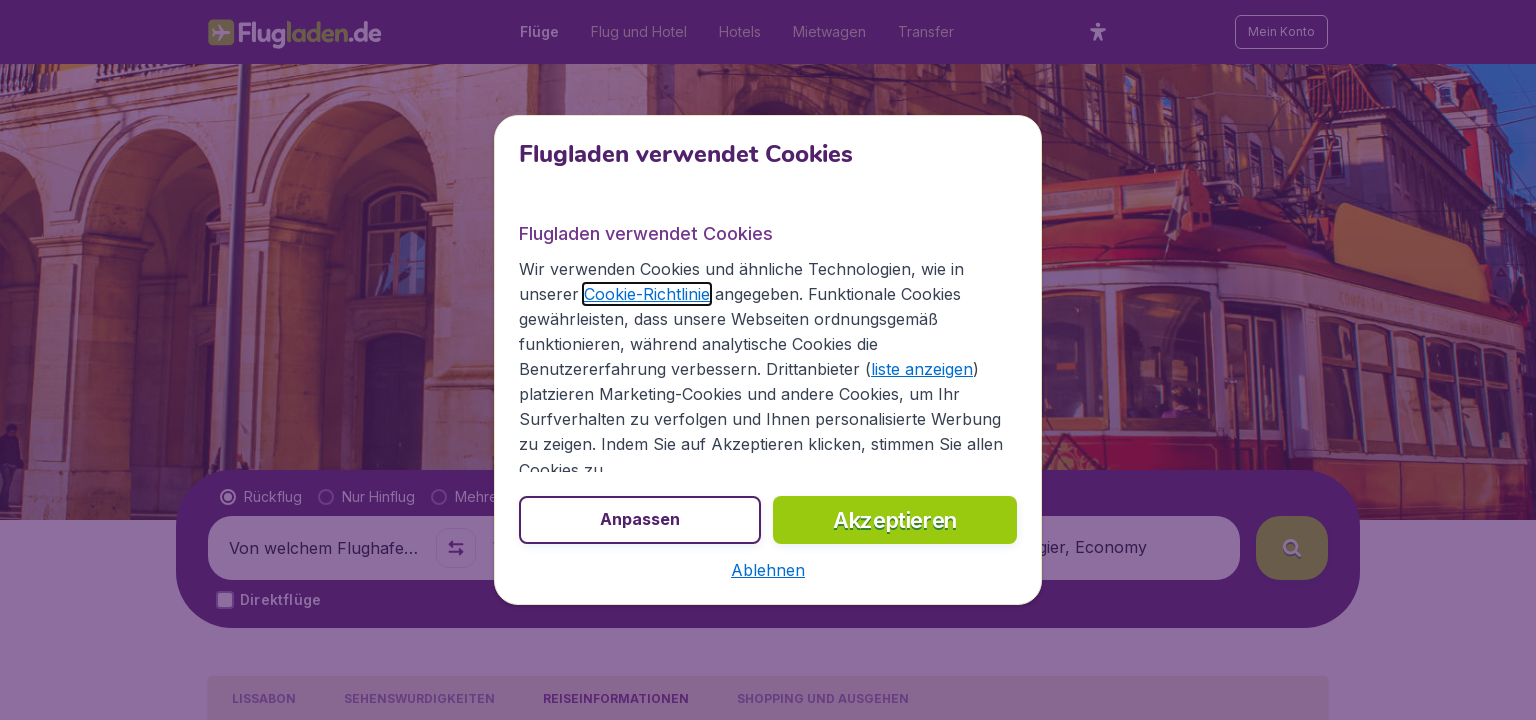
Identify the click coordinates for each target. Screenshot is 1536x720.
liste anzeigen (922, 369)
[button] (768, 570)
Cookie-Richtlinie (647, 294)
